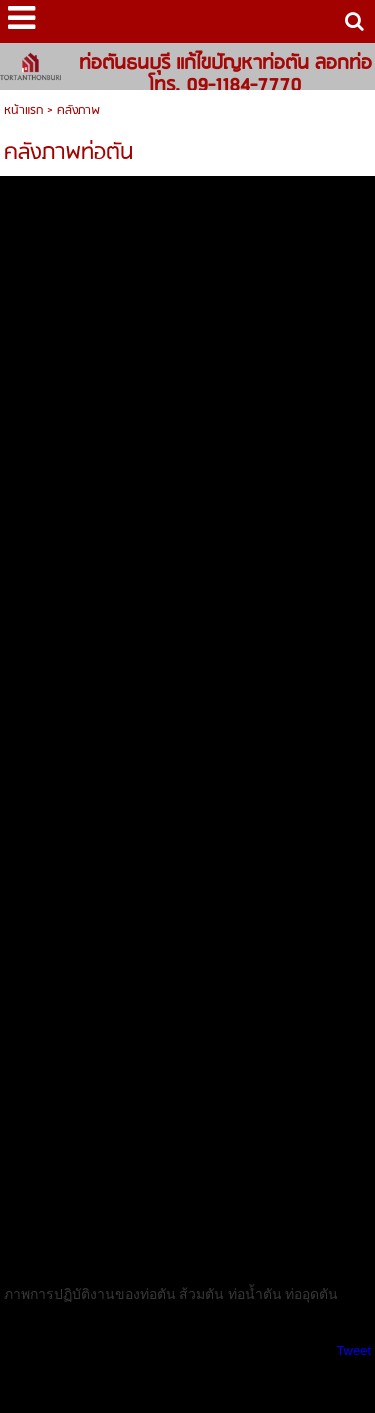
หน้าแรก (23, 110)
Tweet (353, 1350)
